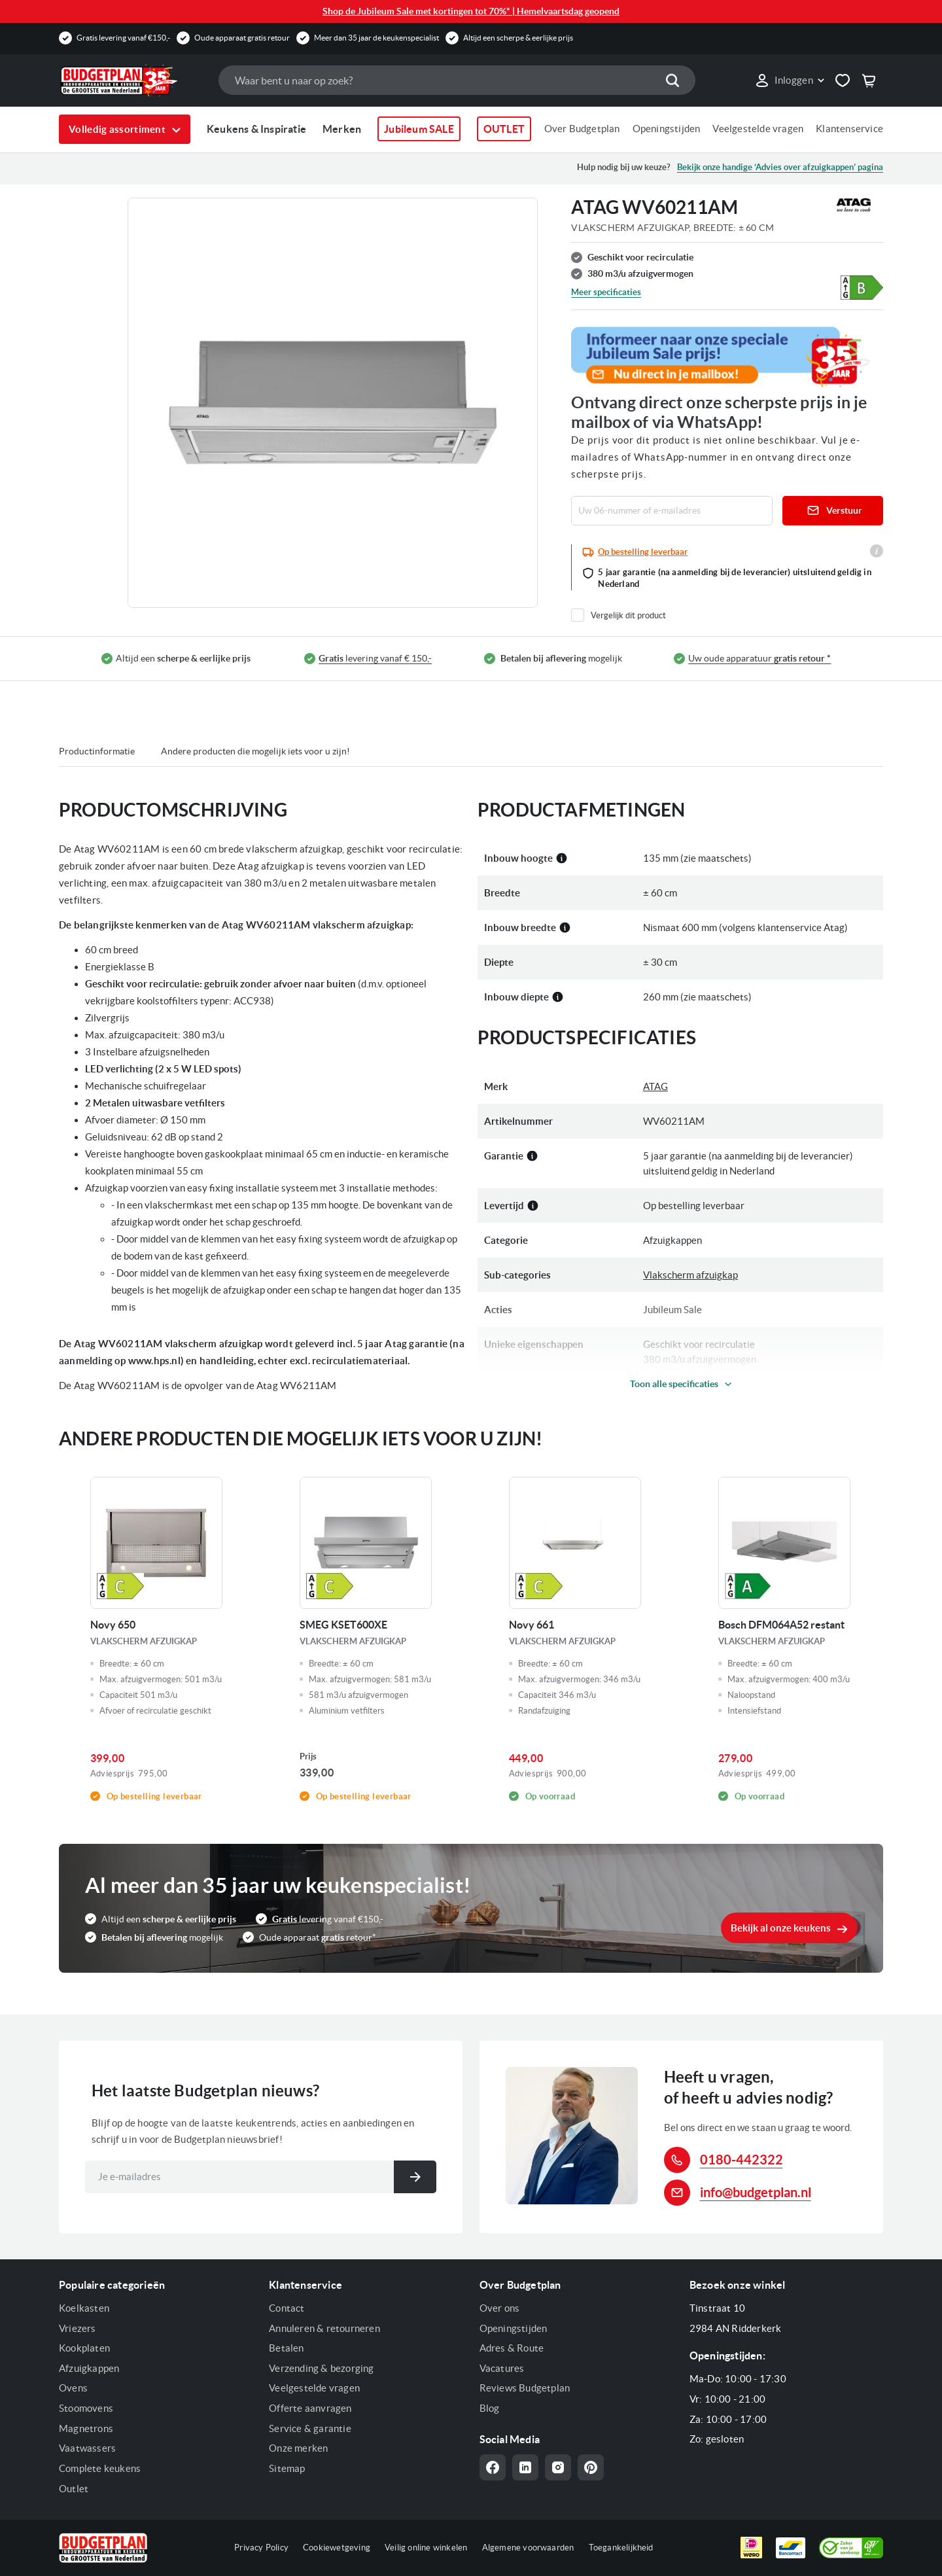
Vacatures (502, 2368)
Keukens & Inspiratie (256, 129)
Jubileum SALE (419, 129)
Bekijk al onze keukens (781, 1927)
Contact (286, 2308)
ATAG (655, 1086)
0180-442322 (741, 2159)
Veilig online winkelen (426, 2547)
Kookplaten (84, 2348)
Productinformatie (97, 751)
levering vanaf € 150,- (375, 658)
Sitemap (287, 2468)
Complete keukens (100, 2468)
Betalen (286, 2348)
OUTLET (504, 129)
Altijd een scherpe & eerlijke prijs (518, 37)
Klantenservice (849, 128)
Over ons (500, 2308)
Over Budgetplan (582, 128)
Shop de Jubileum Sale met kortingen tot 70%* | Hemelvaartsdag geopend (471, 11)
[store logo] (132, 80)
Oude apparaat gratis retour (242, 37)
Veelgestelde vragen (757, 128)
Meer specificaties (606, 292)
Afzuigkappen (89, 2368)
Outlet (73, 2488)
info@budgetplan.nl (755, 2192)
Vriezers (77, 2328)
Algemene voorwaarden (528, 2547)
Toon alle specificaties (674, 1384)
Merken (342, 129)
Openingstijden (667, 128)
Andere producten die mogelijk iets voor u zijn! (255, 751)
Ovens (73, 2387)
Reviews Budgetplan (525, 2387)
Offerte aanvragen (310, 2408)
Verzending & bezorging (321, 2368)
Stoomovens (86, 2408)
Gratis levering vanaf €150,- (123, 37)
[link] (789, 80)
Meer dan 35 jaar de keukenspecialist (376, 37)
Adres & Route (512, 2348)
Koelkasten (84, 2308)
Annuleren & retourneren (324, 2328)
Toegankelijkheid (621, 2547)
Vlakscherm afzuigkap (690, 1274)
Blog (490, 2408)
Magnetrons (86, 2428)
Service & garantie (310, 2428)
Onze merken (298, 2448)
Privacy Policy (261, 2547)
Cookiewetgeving (336, 2547)
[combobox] (456, 80)
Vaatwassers (87, 2448)
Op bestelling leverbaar (643, 552)
